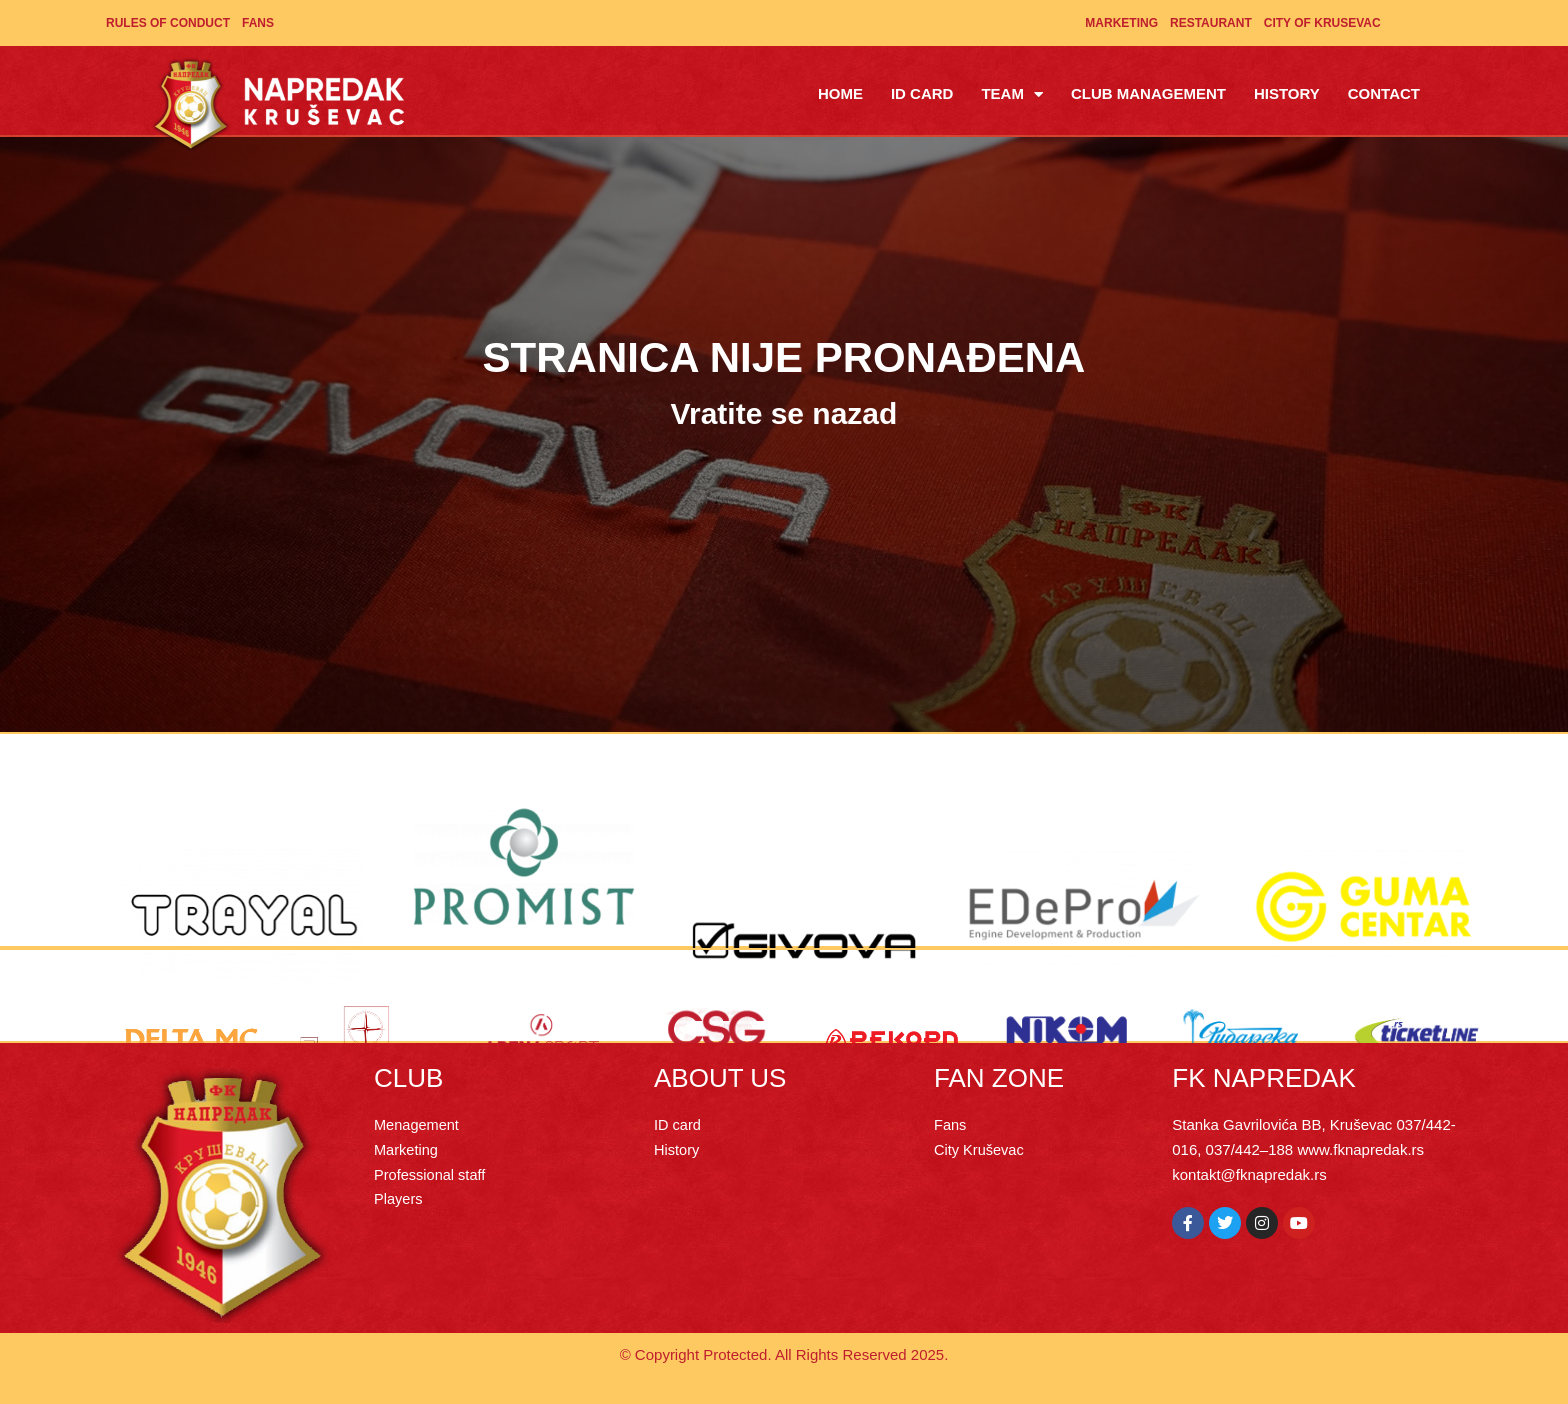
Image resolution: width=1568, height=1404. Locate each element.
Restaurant (1211, 23)
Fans (258, 23)
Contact (1384, 93)
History (1287, 93)
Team (1012, 94)
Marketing (1121, 23)
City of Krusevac (1322, 23)
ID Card (922, 93)
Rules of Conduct (168, 23)
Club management (1148, 93)
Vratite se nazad (784, 413)
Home (840, 93)
